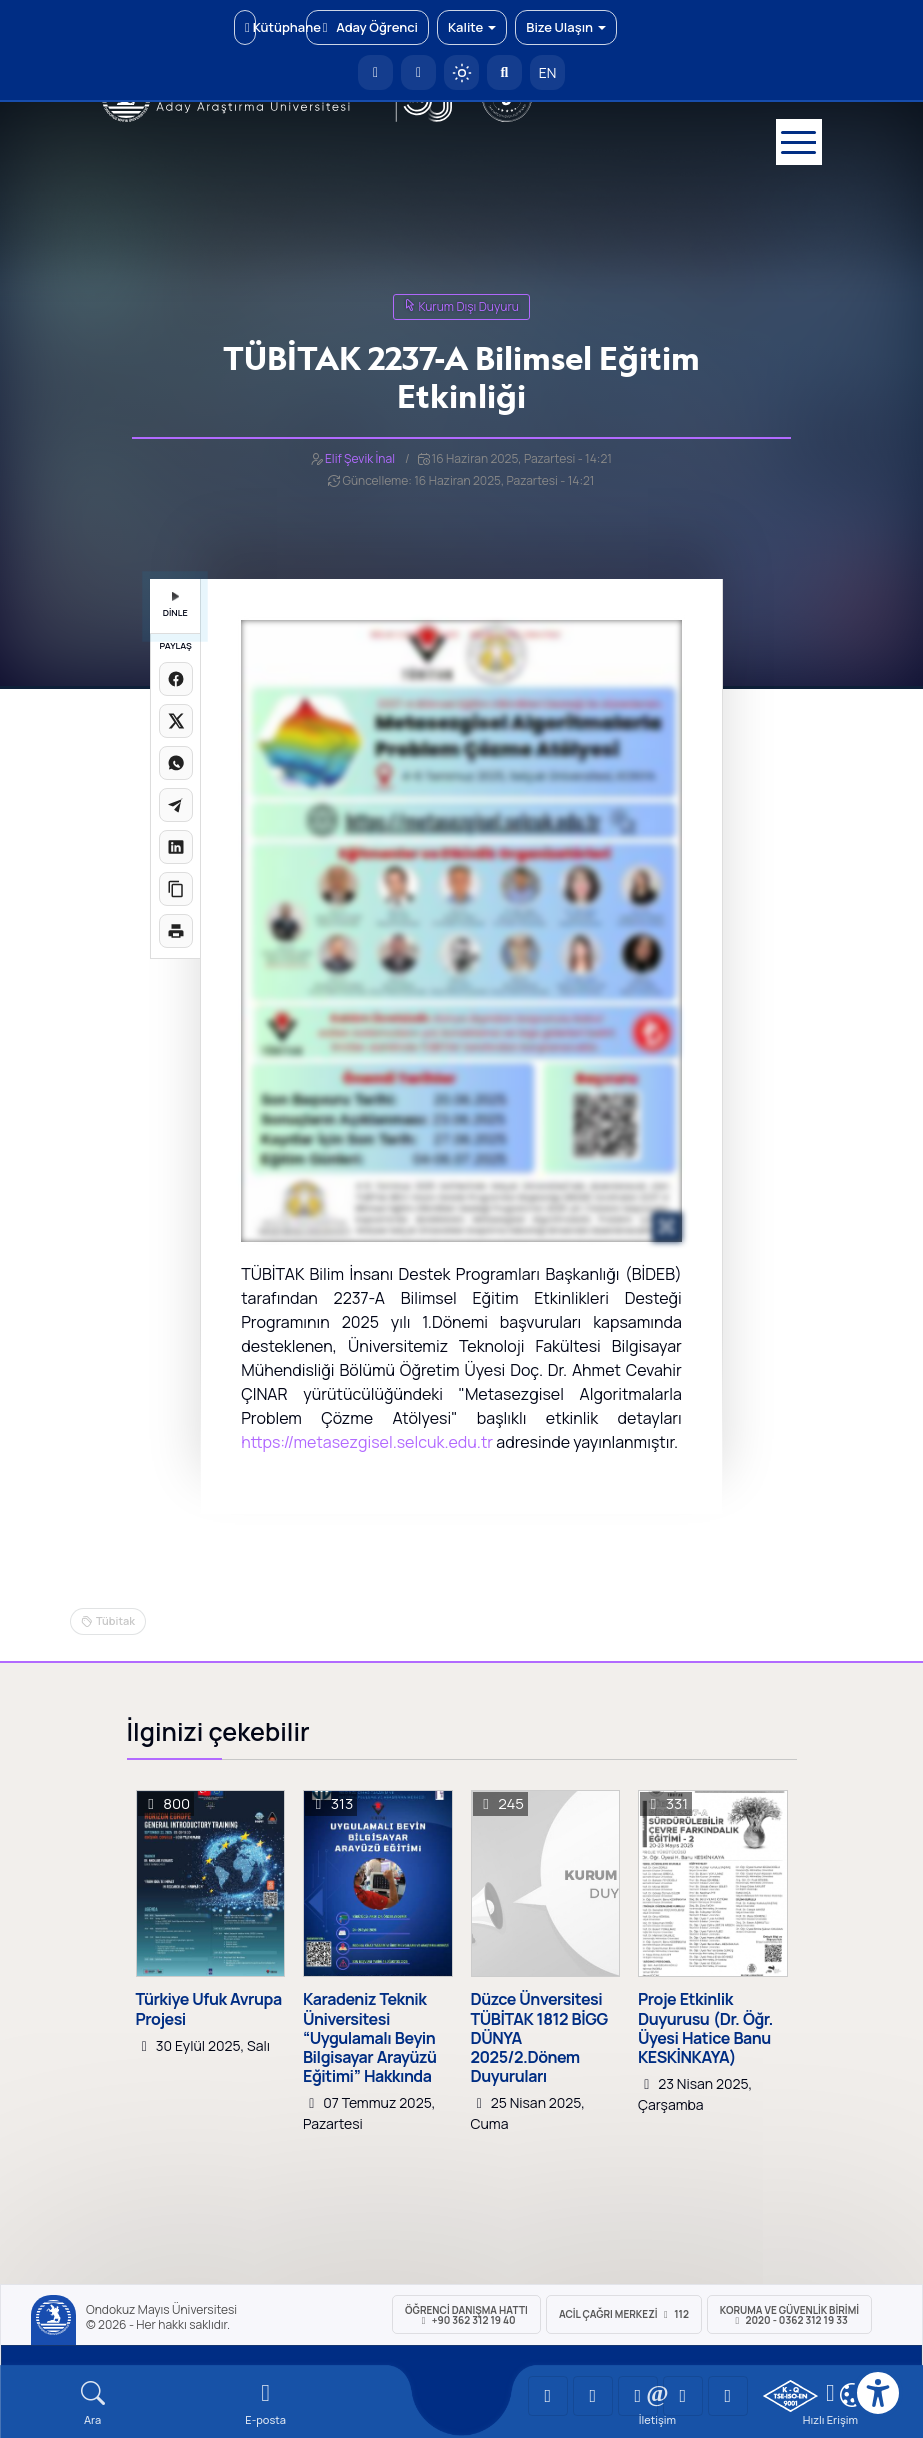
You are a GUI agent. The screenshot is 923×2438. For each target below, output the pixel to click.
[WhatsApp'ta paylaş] (176, 763)
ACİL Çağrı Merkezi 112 (624, 2314)
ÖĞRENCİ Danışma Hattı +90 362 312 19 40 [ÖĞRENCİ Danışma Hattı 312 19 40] (466, 2315)
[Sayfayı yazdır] (176, 931)
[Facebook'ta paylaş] (176, 679)
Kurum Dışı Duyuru (461, 306)
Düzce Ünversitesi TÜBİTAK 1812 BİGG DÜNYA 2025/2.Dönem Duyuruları (539, 2038)
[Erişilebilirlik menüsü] (878, 2393)
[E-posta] (418, 72)
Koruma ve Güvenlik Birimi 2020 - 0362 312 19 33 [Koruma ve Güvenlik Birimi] (789, 2315)
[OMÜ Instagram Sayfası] (638, 2396)
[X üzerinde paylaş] (176, 721)
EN (548, 72)
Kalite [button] (472, 27)
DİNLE (175, 605)
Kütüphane (250, 27)
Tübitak (115, 1620)
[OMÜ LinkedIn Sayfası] (593, 2396)
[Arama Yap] (504, 72)
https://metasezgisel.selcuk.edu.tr (367, 1442)
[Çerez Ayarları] (852, 2395)
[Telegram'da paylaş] (176, 805)
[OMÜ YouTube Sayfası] (548, 2396)
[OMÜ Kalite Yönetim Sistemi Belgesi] (790, 2396)
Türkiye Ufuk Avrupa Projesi (209, 2009)
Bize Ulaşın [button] (566, 27)
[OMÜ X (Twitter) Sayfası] (683, 2396)
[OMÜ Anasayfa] (375, 72)
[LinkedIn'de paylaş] (176, 847)
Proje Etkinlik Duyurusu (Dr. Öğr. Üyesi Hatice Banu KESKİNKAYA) (705, 2028)
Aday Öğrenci (367, 27)
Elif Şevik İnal (360, 458)
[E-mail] (265, 2403)
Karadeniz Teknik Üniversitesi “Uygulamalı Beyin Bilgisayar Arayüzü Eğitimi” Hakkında (370, 2038)
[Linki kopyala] (176, 889)
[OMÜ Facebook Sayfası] (728, 2396)
